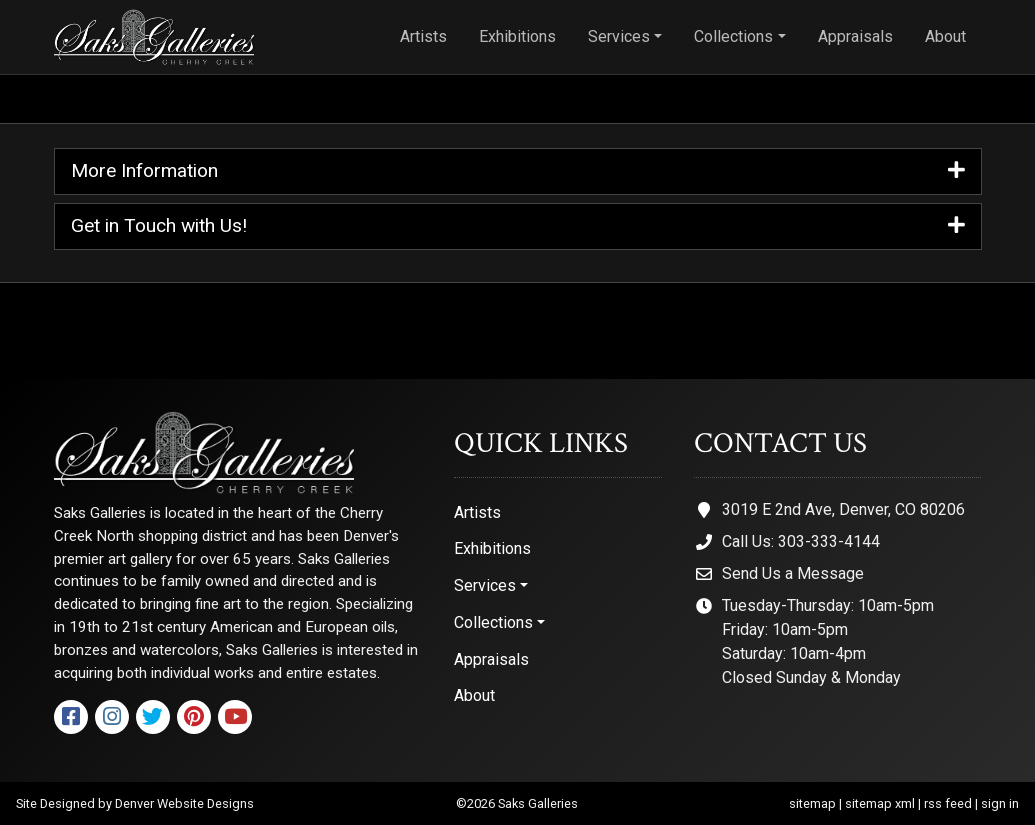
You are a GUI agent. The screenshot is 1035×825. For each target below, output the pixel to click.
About (945, 36)
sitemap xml (880, 803)
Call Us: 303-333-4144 (801, 541)
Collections (733, 36)
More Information (518, 171)
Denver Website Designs (184, 803)
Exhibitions (517, 36)
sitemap (812, 803)
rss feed (948, 803)
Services (619, 36)
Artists (423, 36)
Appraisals (855, 36)
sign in (1000, 803)
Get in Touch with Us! (518, 226)
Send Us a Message (793, 573)
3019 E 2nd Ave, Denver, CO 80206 (843, 509)
